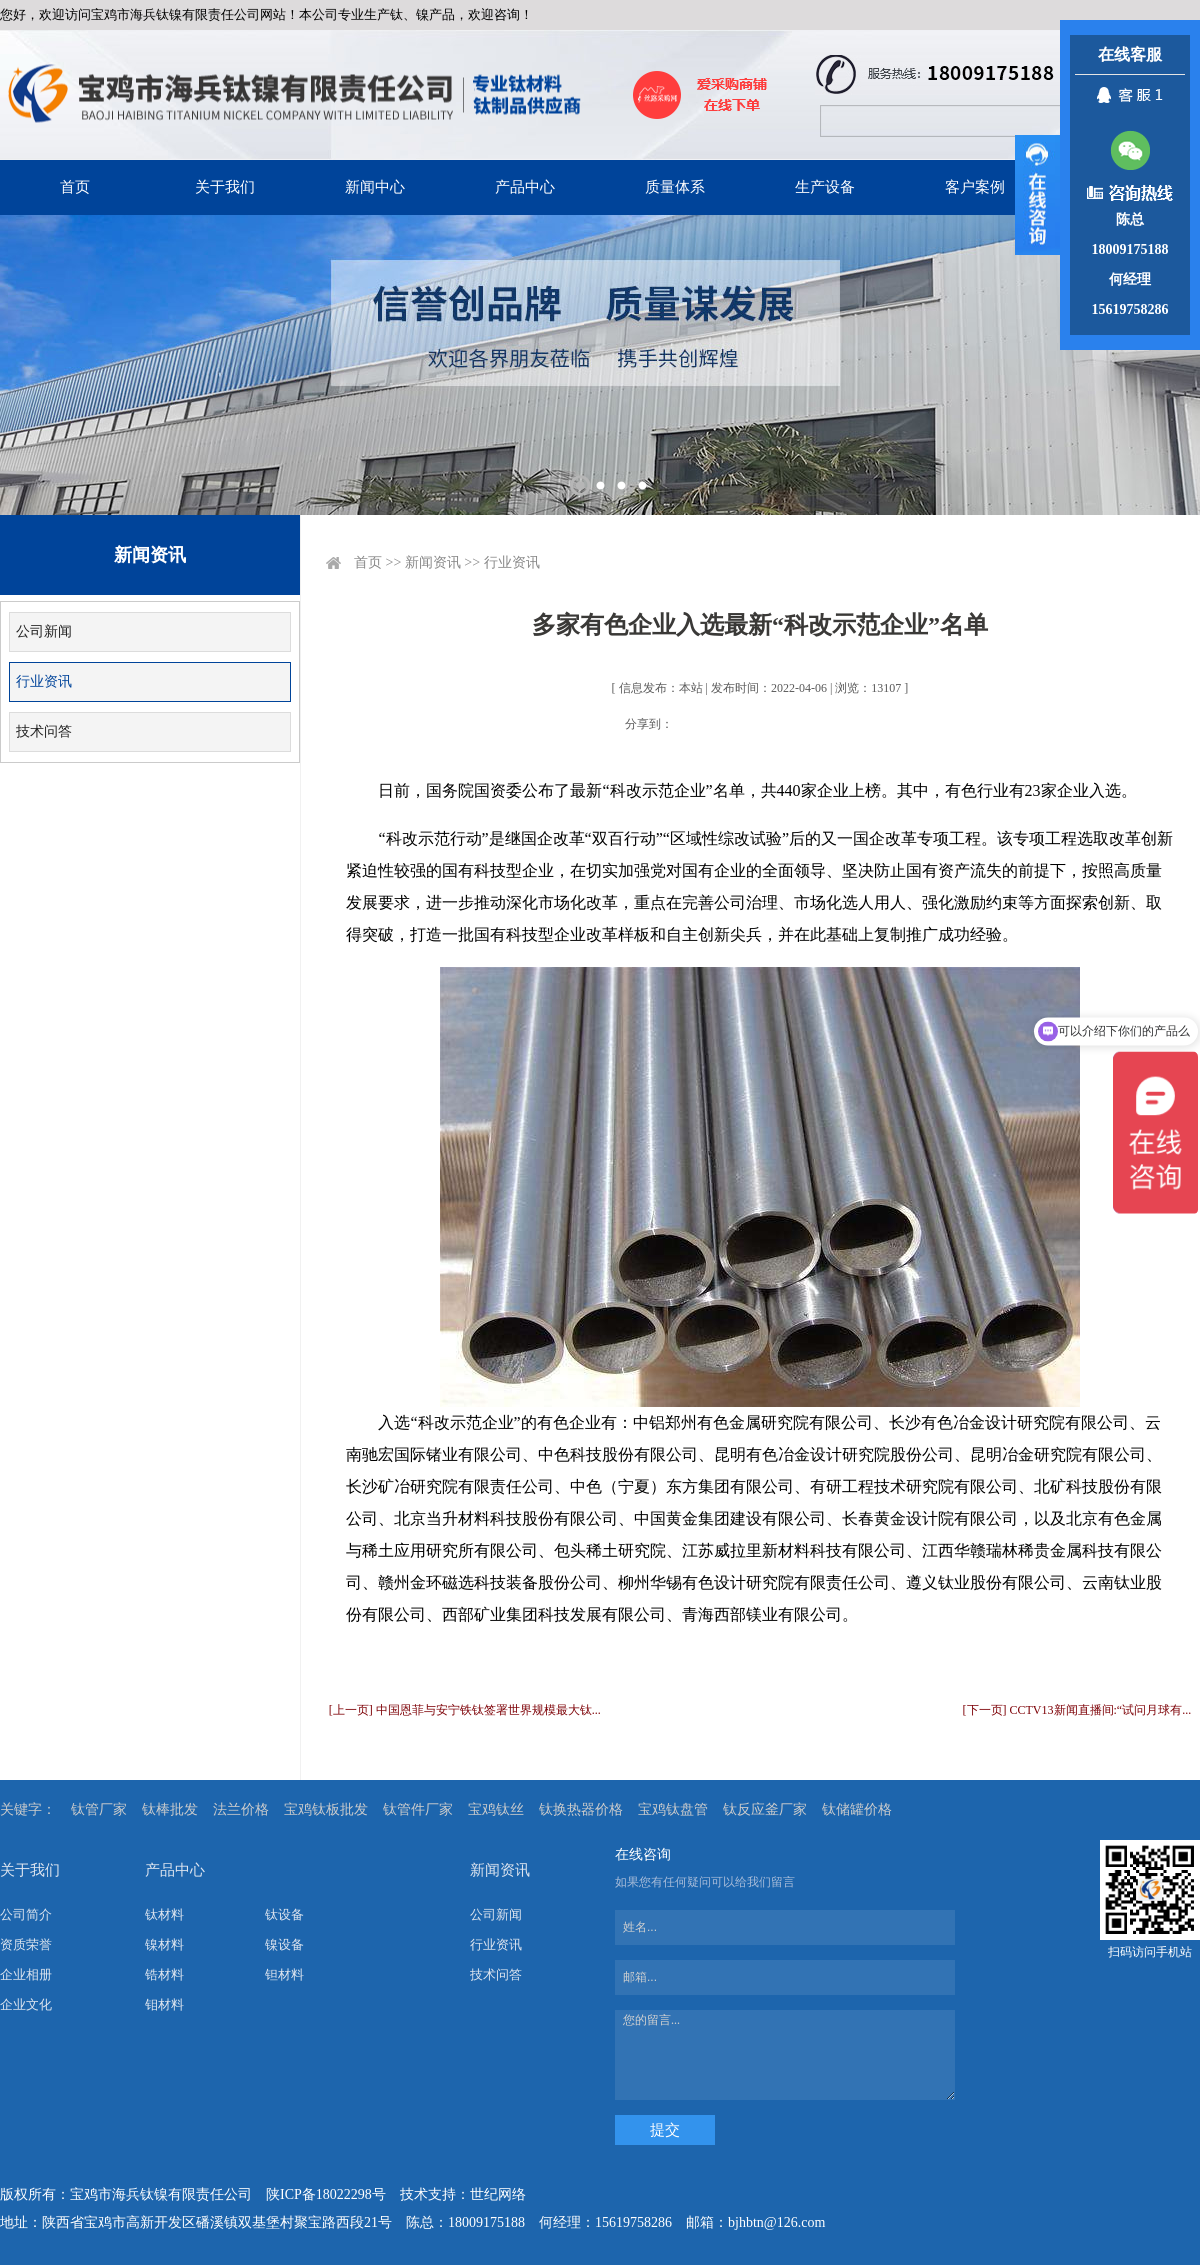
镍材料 (164, 1944)
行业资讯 (44, 681)
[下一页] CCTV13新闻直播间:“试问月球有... (1077, 1710)
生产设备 (825, 187)
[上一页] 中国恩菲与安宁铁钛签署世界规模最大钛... (465, 1710)
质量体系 (675, 187)
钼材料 (164, 2004)
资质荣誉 (26, 1944)
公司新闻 (44, 631)
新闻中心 (375, 187)
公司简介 (26, 1914)
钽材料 (284, 1974)
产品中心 (525, 187)
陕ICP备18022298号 (326, 2194)
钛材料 (164, 1914)
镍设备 (284, 1944)
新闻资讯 (433, 562)
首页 (75, 187)
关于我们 (225, 187)
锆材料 (164, 1974)
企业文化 (26, 2004)
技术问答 (44, 731)
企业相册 (26, 1974)
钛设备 (284, 1914)
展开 (1037, 195)
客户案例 (975, 187)
